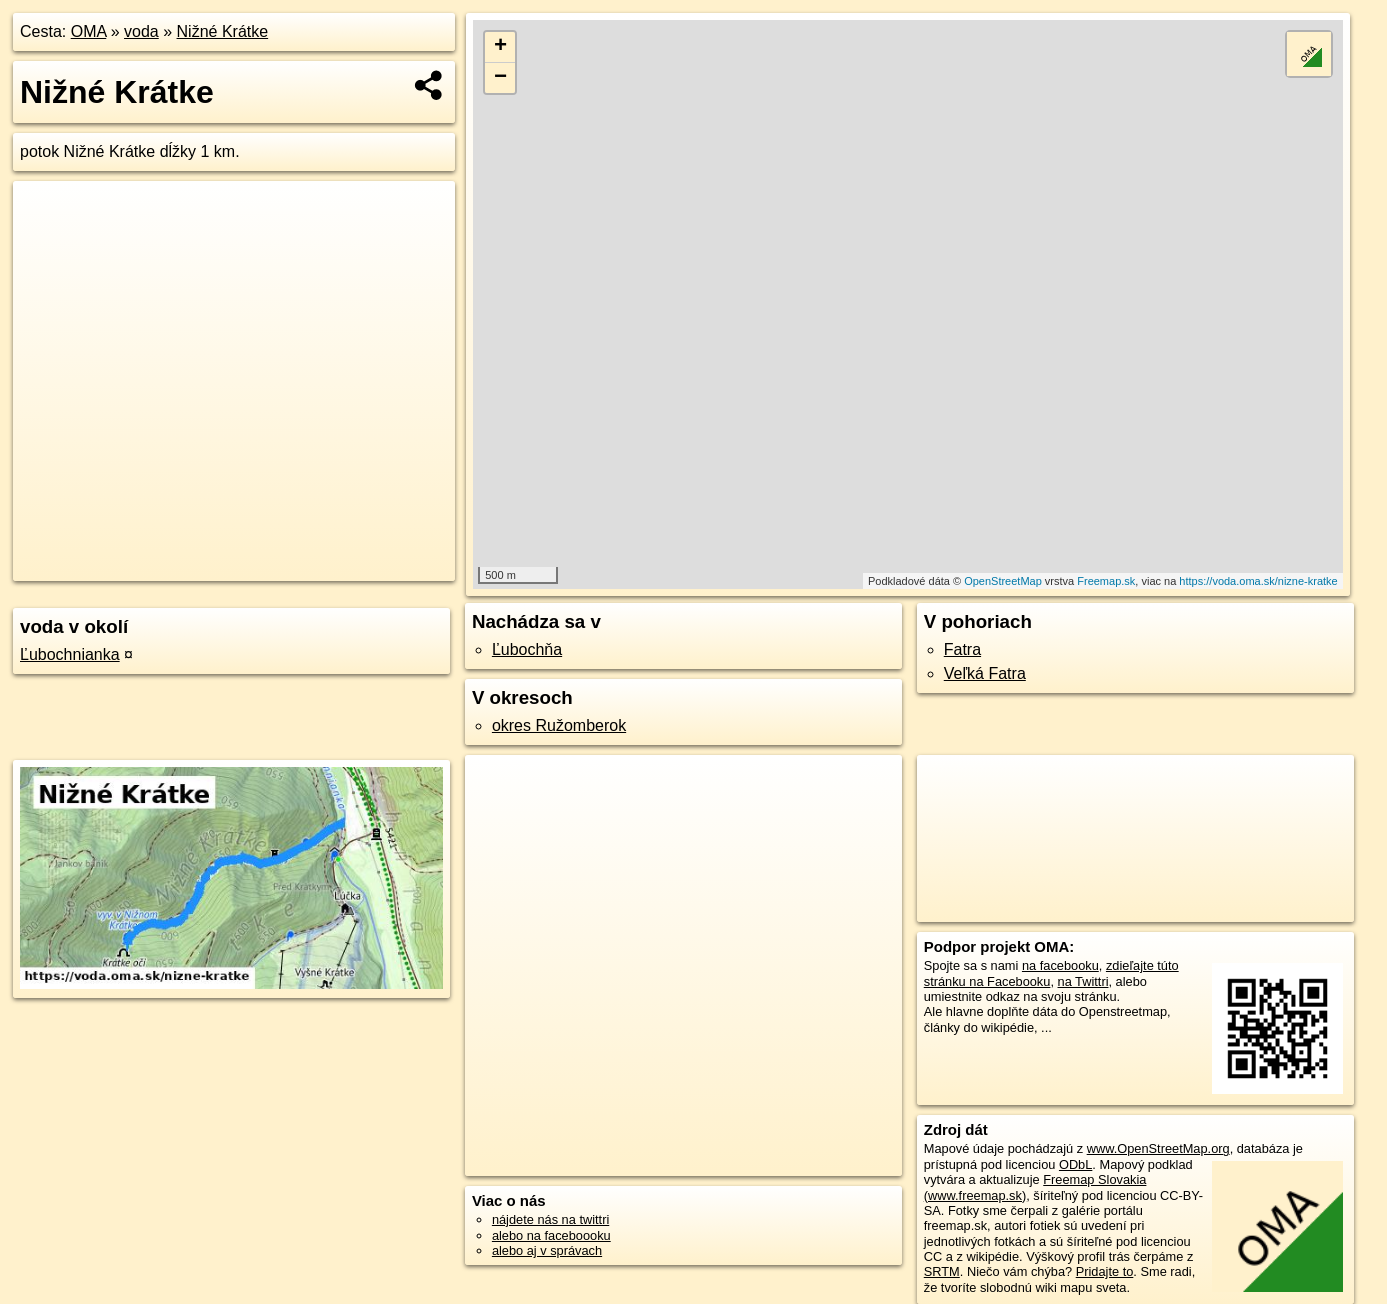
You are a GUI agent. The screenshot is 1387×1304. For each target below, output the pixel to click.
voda (141, 31)
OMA (89, 31)
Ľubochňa (527, 649)
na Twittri (1083, 981)
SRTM (942, 1271)
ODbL (1075, 1164)
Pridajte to (1105, 1271)
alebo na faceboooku (551, 1235)
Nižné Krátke (223, 31)
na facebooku (1060, 965)
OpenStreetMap (1003, 581)
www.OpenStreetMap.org (1158, 1148)
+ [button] (500, 47)
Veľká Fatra (985, 673)
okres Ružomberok (559, 725)
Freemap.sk (1106, 581)
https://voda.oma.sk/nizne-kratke (1258, 581)
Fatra (962, 649)
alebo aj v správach (547, 1250)
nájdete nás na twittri (550, 1219)
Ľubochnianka (70, 654)
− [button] (500, 78)
